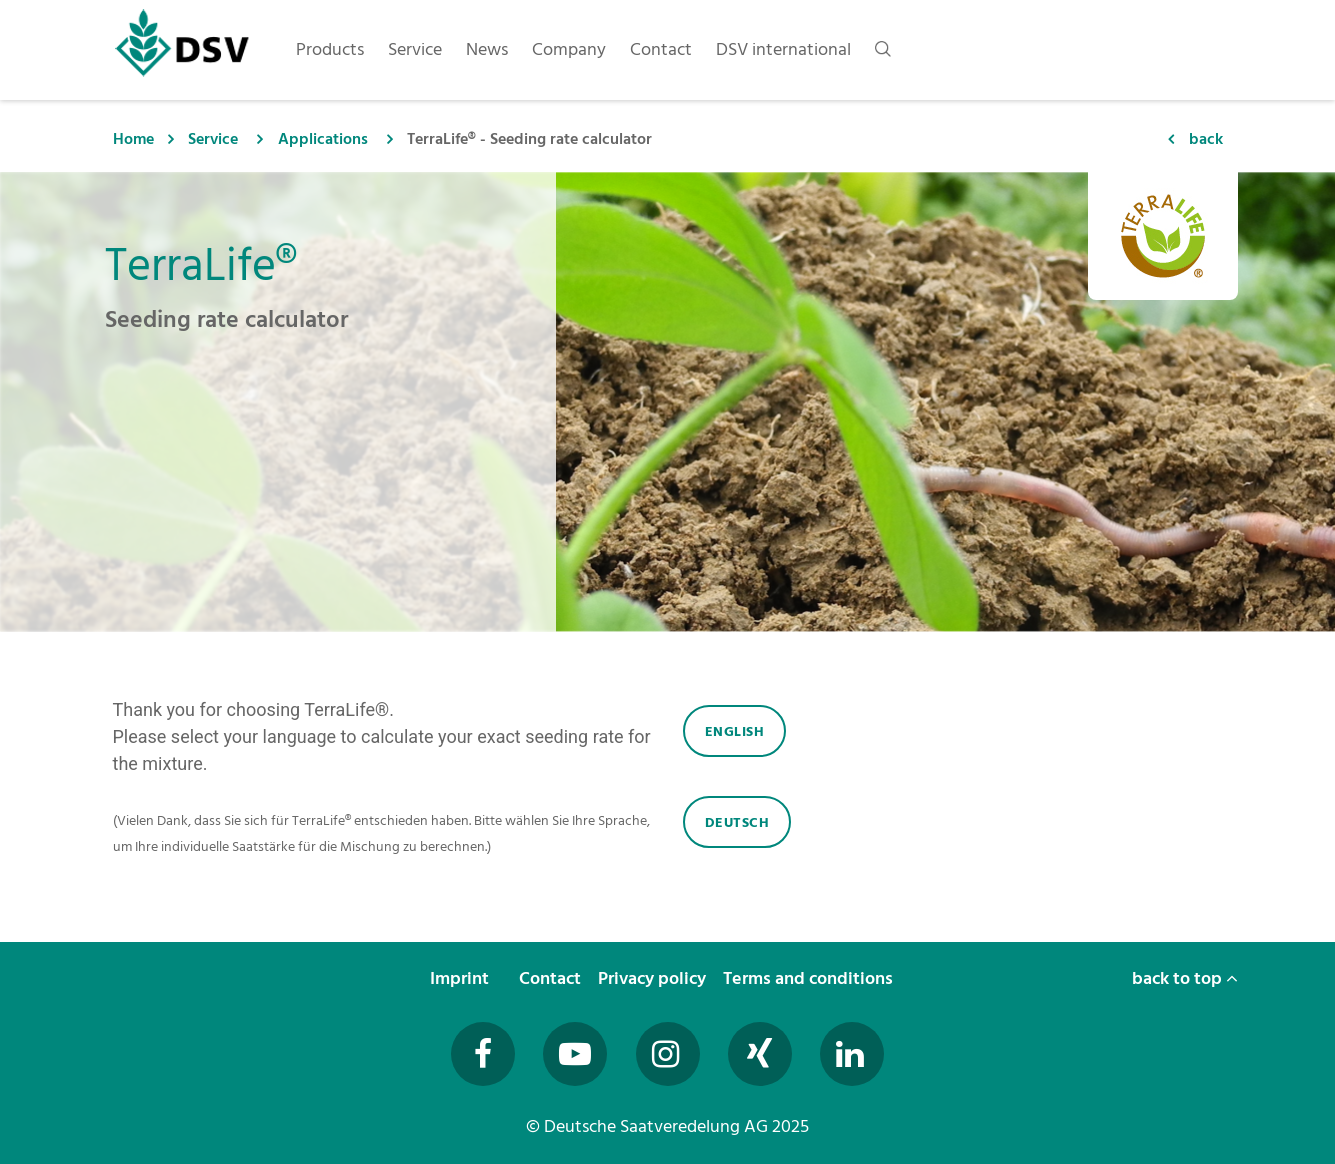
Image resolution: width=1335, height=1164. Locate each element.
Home (133, 139)
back (1206, 139)
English (735, 731)
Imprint (461, 978)
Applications (323, 139)
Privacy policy (654, 978)
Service (213, 139)
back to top (1185, 978)
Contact (552, 978)
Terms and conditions (810, 978)
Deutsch (737, 822)
